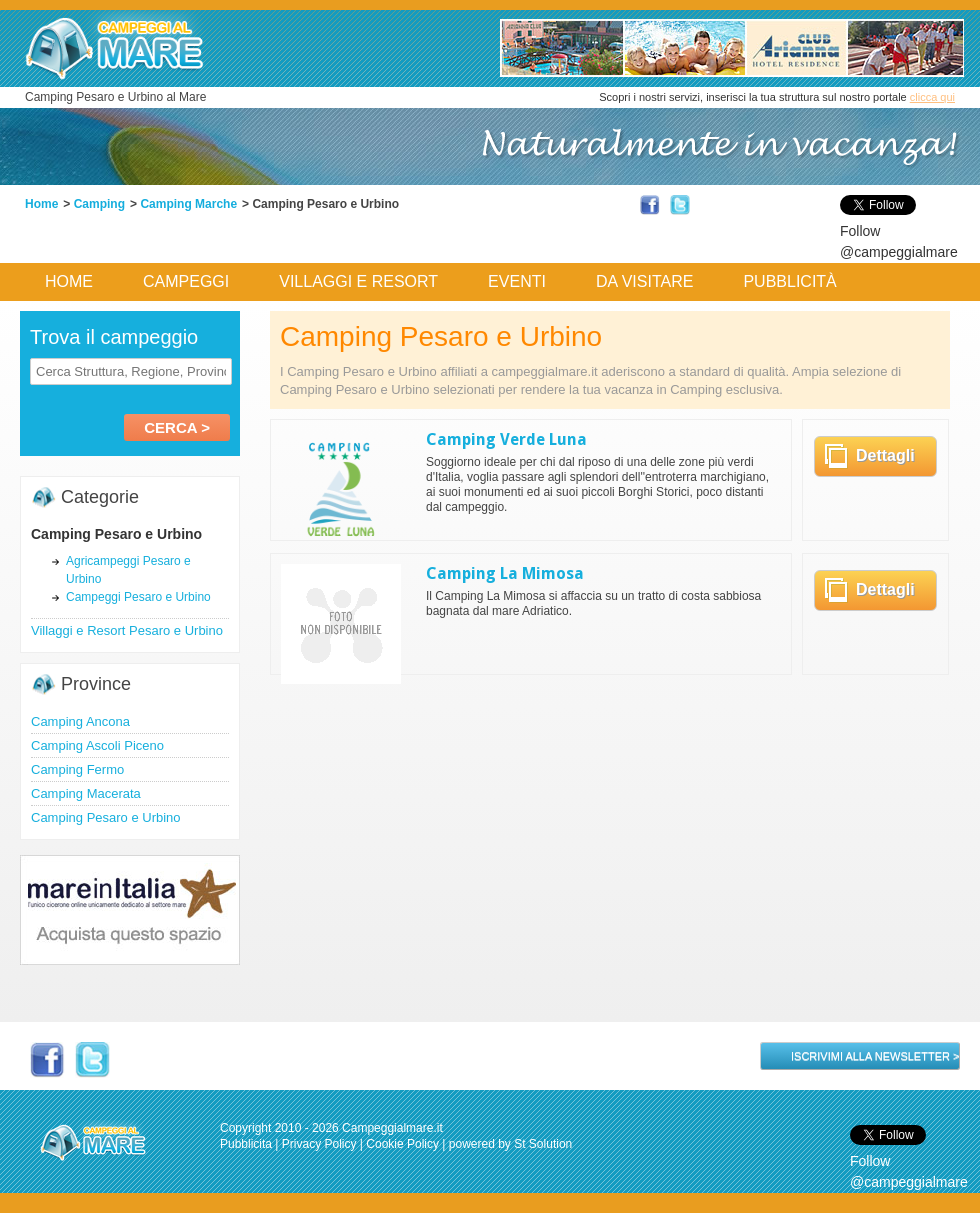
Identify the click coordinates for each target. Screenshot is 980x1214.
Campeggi (186, 281)
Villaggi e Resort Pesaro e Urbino (127, 630)
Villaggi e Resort (358, 281)
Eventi (517, 281)
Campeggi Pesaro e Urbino (138, 597)
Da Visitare (645, 281)
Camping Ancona (80, 721)
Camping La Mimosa (505, 573)
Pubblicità (789, 281)
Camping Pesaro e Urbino (106, 817)
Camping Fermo (77, 769)
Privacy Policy (319, 1144)
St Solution (543, 1144)
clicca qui (932, 97)
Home (41, 204)
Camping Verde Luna (506, 439)
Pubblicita (246, 1144)
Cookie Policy (402, 1144)
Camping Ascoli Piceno (97, 745)
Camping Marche (188, 204)
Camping (99, 204)
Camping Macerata (86, 793)
